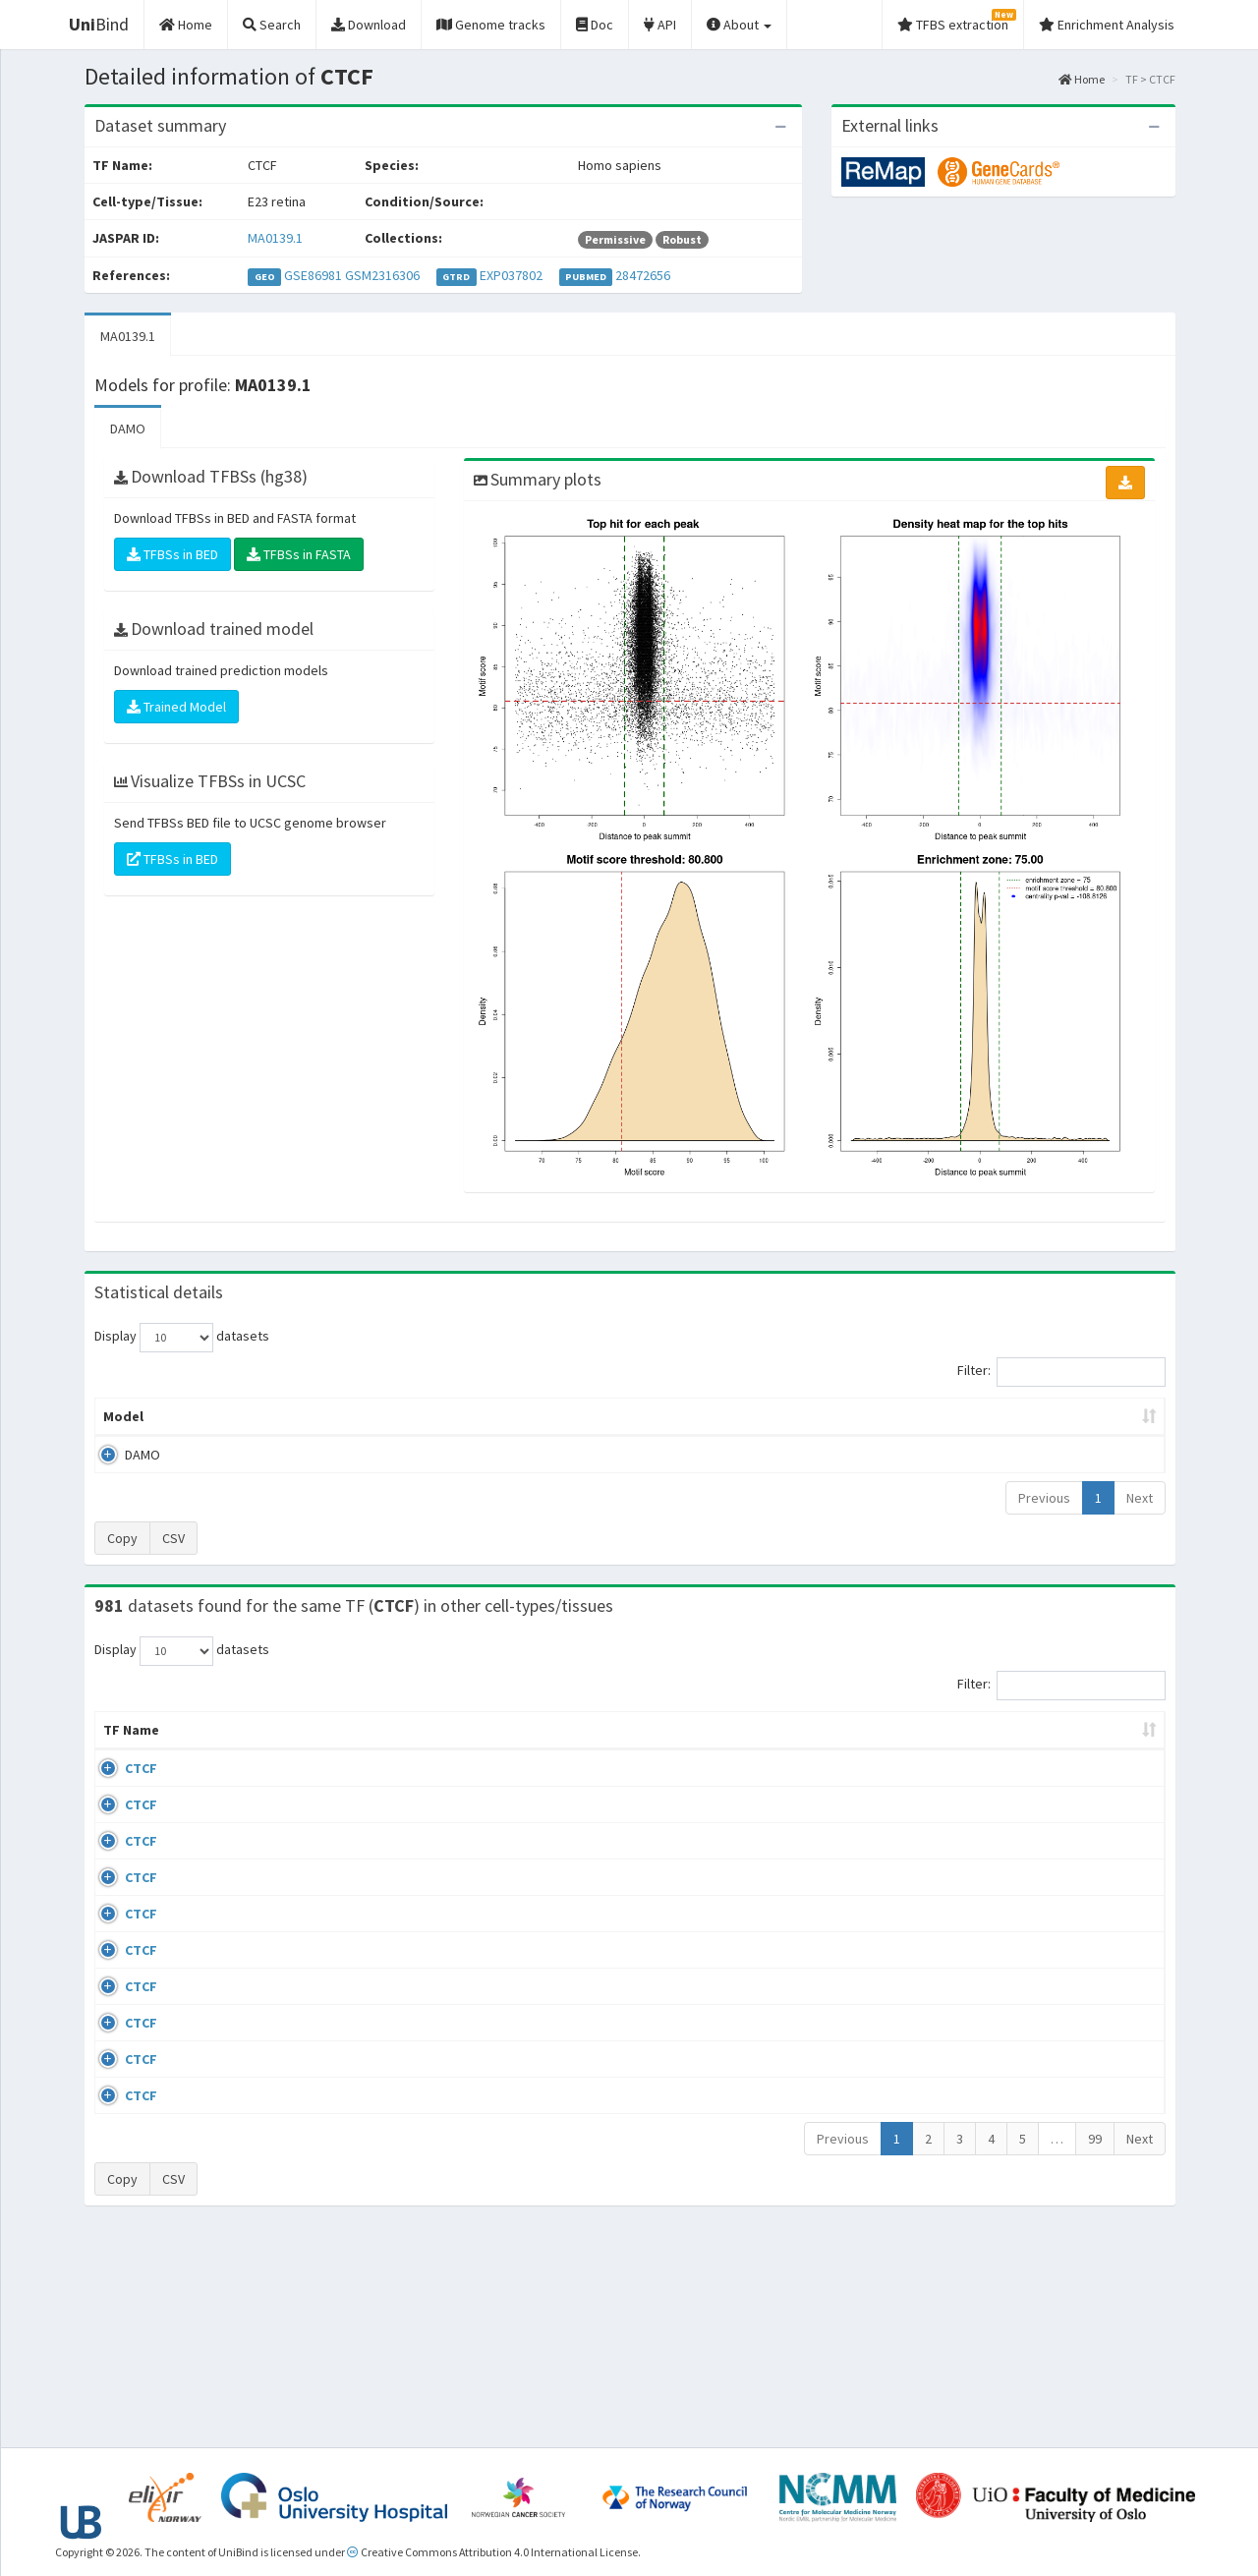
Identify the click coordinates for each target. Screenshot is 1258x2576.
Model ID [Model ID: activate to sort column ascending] (367, 1416)
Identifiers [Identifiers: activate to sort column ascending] (1012, 1749)
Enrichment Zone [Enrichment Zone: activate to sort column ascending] (512, 1416)
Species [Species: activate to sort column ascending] (894, 1749)
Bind (99, 24)
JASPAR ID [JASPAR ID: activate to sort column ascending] (1108, 1739)
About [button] (739, 24)
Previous (1044, 1498)
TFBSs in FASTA (299, 554)
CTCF (119, 1788)
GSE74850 (1006, 1902)
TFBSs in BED (172, 554)
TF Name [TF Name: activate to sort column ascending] (121, 1739)
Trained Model (176, 707)
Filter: (1061, 1372)
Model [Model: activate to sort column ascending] (123, 1416)
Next (1139, 1498)
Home (1081, 79)
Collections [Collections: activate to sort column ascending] (789, 1749)
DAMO (127, 428)
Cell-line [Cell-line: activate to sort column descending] (206, 1749)
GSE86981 (313, 275)
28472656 (642, 275)
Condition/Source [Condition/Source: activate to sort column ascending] (405, 1749)
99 (1095, 2346)
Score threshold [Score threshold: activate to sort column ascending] (792, 1416)
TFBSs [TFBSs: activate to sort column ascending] (662, 1416)
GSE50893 (1006, 2053)
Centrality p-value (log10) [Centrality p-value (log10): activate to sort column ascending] (1001, 1416)
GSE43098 (1006, 1788)
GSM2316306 (382, 275)
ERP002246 (1009, 1939)
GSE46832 (1006, 1845)
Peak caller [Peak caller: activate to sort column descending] (237, 1416)
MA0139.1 (275, 238)
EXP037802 (511, 275)
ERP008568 (1009, 1996)
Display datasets (181, 1337)
